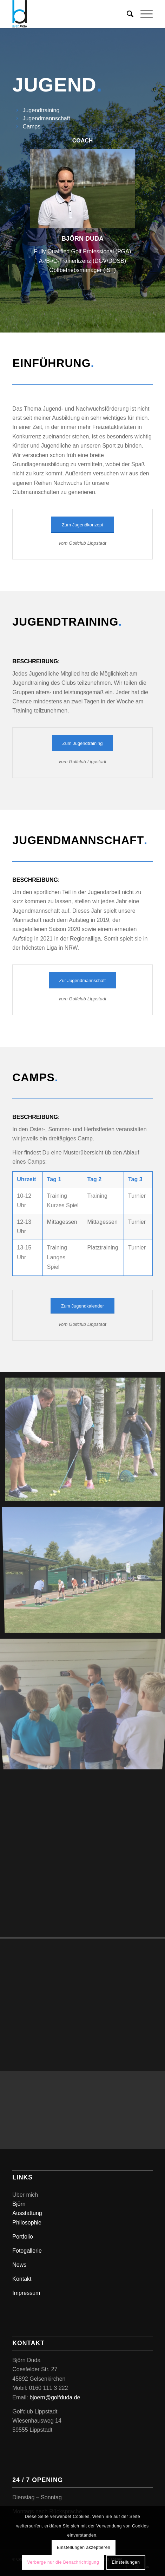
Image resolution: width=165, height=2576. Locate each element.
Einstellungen (126, 2562)
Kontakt (21, 2279)
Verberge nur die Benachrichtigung (63, 2562)
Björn (18, 2204)
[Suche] (126, 14)
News (19, 2265)
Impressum (26, 2293)
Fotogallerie (27, 2251)
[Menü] (143, 14)
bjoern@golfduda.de (54, 2397)
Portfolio (22, 2237)
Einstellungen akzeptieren (83, 2547)
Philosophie (26, 2223)
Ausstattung (27, 2213)
